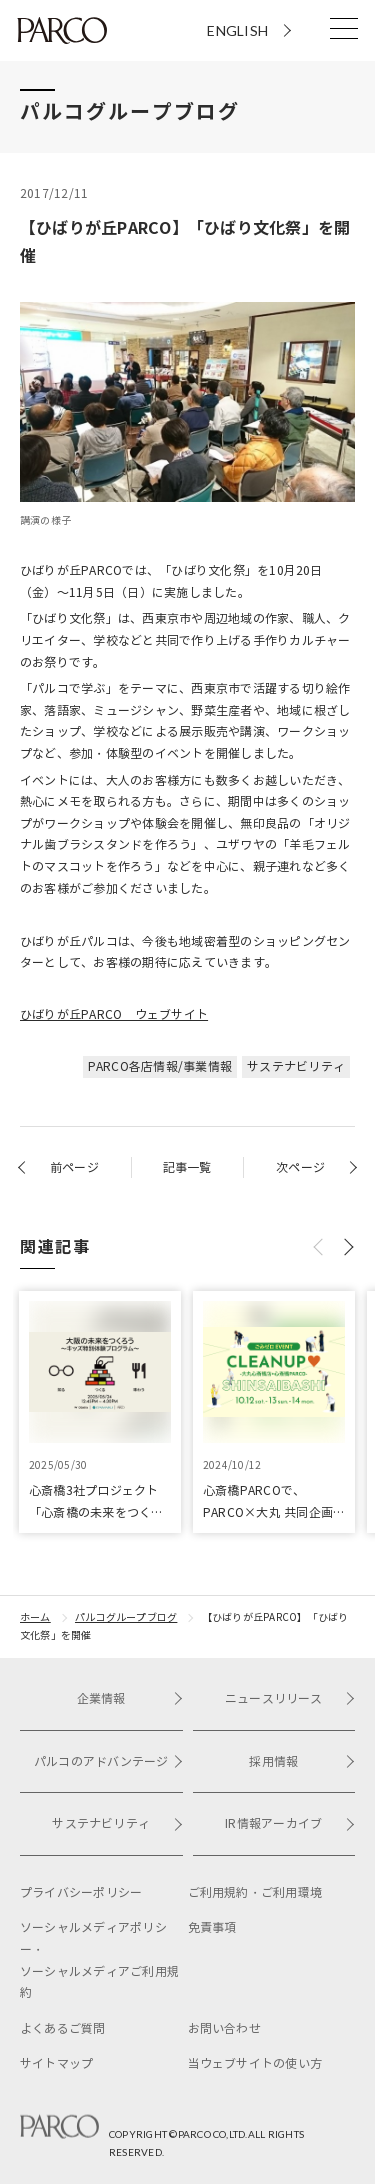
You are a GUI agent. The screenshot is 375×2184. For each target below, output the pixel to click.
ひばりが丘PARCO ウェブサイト (114, 1014)
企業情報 (130, 1698)
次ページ (300, 1167)
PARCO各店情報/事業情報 (160, 1066)
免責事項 (212, 1927)
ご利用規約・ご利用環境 (255, 1892)
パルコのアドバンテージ (108, 1761)
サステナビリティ (296, 1066)
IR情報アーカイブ (290, 1823)
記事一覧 (187, 1167)
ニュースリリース (290, 1698)
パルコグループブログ (126, 1617)
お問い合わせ (224, 2028)
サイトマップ (56, 2063)
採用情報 (302, 1761)
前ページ (74, 1167)
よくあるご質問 (63, 2028)
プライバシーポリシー (81, 1892)
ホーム (35, 1617)
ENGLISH (237, 30)
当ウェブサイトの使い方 (255, 2063)
